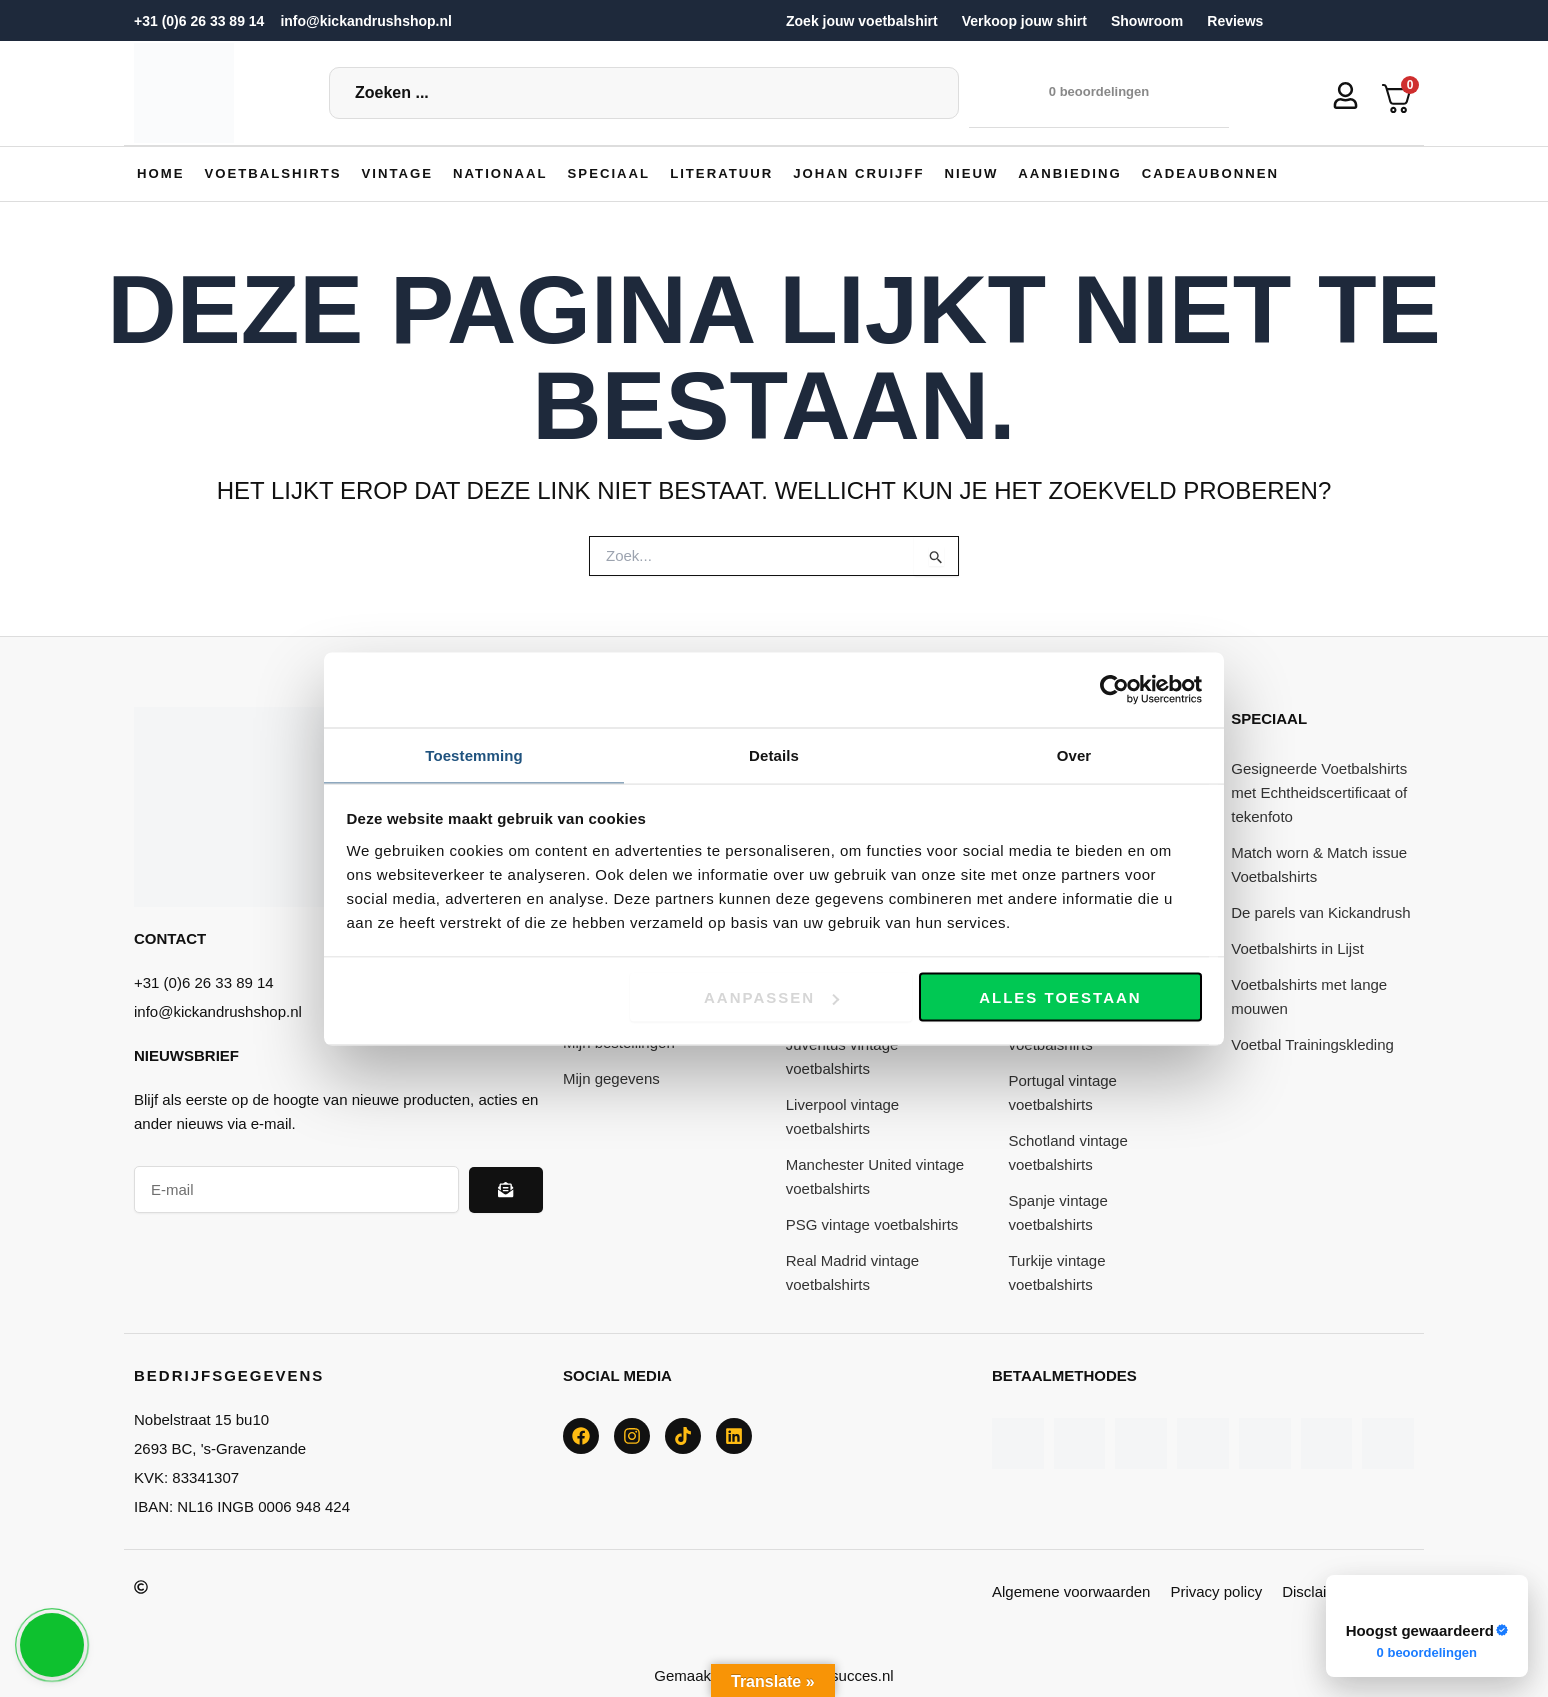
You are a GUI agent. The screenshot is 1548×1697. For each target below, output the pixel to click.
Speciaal (1269, 717)
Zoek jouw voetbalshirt (862, 21)
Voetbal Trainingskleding (1312, 1043)
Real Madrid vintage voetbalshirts (852, 1271)
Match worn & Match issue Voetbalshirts (1319, 863)
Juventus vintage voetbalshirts (842, 1055)
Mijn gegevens (611, 1077)
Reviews (1235, 21)
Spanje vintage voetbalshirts (1058, 1211)
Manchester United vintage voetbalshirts (875, 1175)
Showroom (1147, 21)
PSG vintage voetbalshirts (872, 1223)
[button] (279, 173)
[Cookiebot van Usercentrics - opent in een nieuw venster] (1114, 689)
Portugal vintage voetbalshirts (1063, 1091)
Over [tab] (1074, 753)
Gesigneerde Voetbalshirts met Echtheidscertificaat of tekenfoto (1319, 791)
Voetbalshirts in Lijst (1297, 947)
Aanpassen (771, 998)
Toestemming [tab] (474, 753)
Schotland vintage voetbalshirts (1068, 1151)
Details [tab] (774, 753)
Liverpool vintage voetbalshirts (842, 1115)
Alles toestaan (1060, 998)
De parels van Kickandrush (1320, 911)
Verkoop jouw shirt (1024, 21)
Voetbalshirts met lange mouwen (1309, 995)
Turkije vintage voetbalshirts (1057, 1271)
